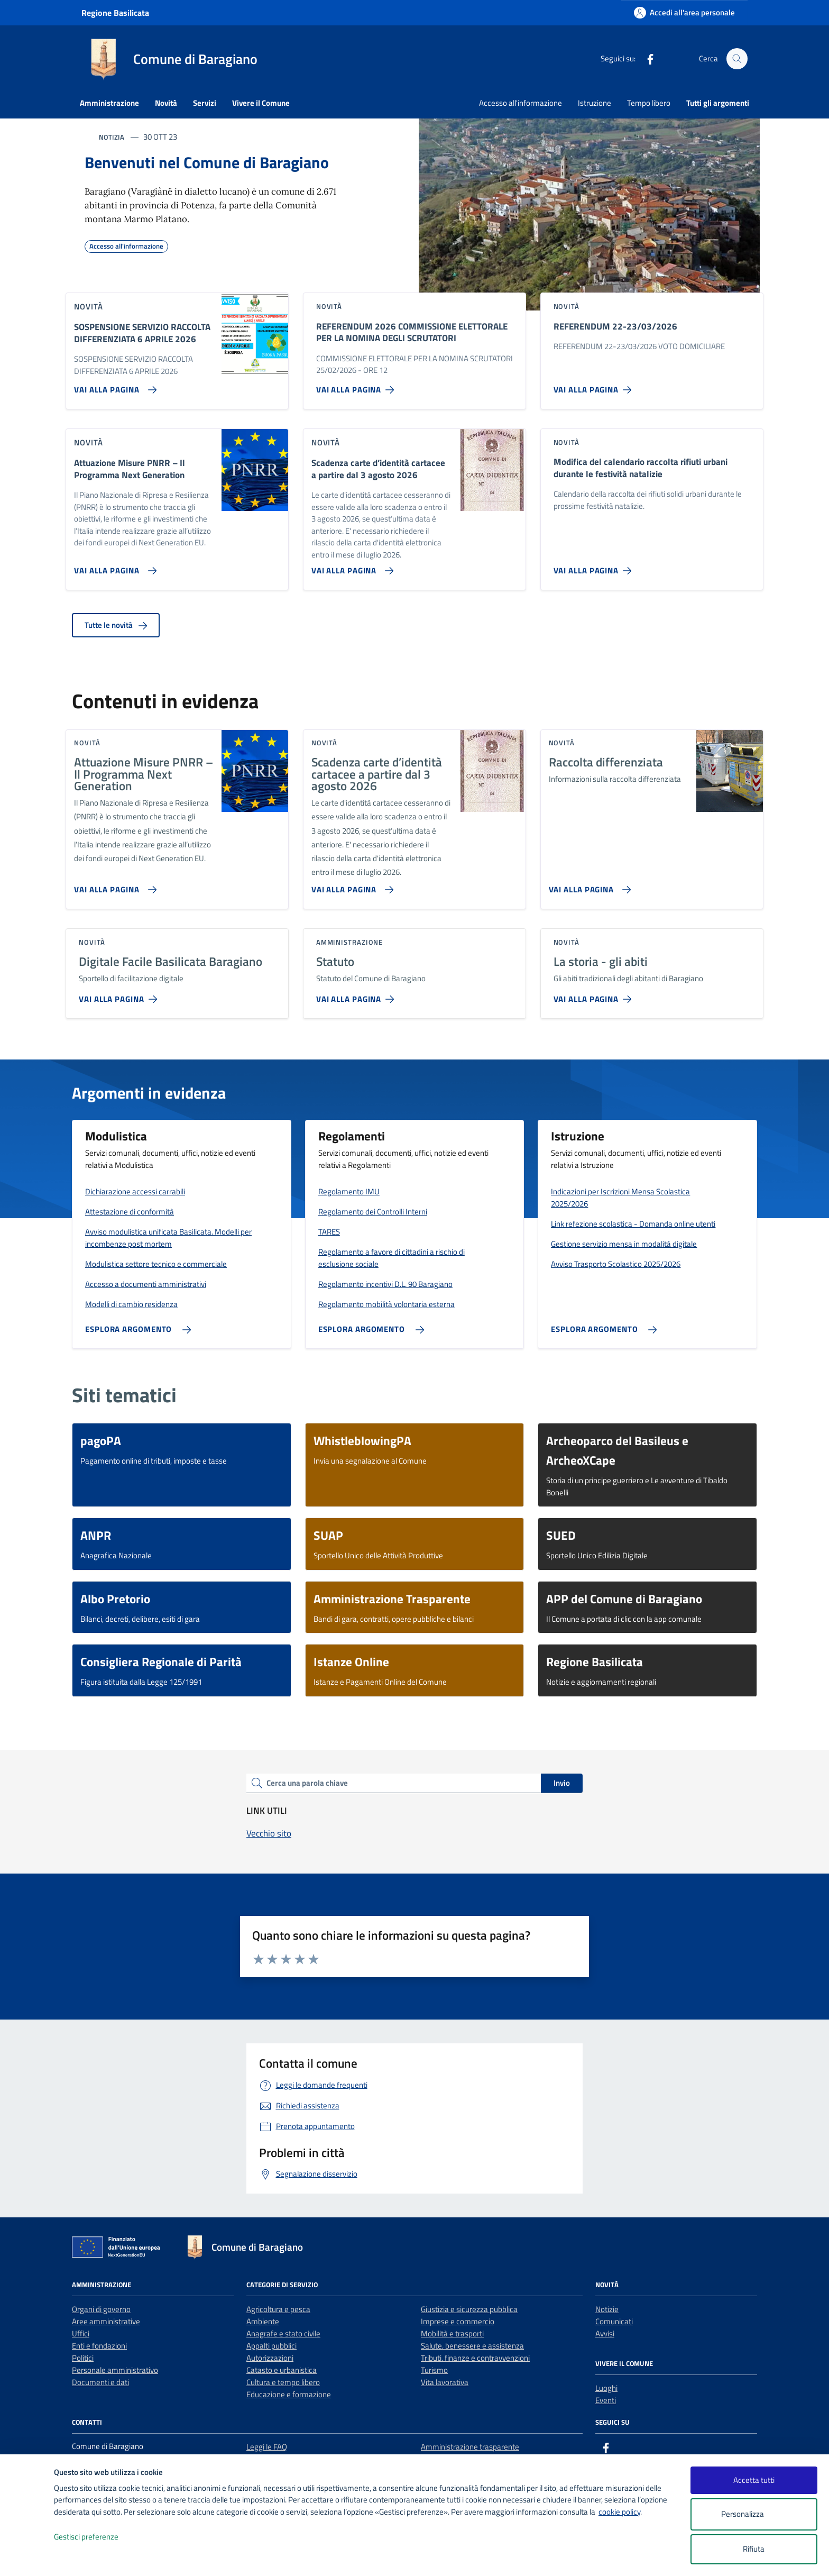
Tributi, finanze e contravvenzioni (475, 2358)
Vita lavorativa (444, 2382)
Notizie (607, 2309)
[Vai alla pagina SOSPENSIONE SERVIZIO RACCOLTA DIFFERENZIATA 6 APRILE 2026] (113, 385)
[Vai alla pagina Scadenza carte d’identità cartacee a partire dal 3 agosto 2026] (350, 566)
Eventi (605, 2400)
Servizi (204, 103)
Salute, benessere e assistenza (472, 2346)
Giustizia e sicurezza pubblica (469, 2309)
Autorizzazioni (269, 2358)
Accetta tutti (754, 2480)
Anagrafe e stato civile (283, 2333)
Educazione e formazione (288, 2394)
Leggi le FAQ (266, 2447)
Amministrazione (109, 103)
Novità (166, 103)
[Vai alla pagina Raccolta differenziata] (588, 885)
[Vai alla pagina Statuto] (357, 995)
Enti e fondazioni (99, 2346)
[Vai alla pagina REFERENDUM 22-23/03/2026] (595, 385)
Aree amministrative (106, 2321)
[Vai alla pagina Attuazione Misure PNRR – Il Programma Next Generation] (113, 566)
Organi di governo (101, 2309)
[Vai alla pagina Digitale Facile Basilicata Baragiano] (120, 995)
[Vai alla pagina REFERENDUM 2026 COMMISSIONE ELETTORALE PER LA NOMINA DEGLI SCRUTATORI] (357, 385)
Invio (562, 1783)
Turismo (434, 2370)
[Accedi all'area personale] (684, 12)
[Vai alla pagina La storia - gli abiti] (595, 995)
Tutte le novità (116, 625)
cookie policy (619, 2512)
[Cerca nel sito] (737, 58)
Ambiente (262, 2321)
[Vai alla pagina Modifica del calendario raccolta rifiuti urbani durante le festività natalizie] (595, 566)
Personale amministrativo (115, 2370)
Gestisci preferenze (97, 2537)
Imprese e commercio (457, 2321)
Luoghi (606, 2388)
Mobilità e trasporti (452, 2333)
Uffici (80, 2333)
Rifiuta (753, 2549)
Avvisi (604, 2333)
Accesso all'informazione (520, 103)
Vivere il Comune (261, 103)
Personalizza (753, 2514)
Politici (83, 2358)
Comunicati (614, 2321)
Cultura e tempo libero (283, 2382)
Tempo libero (648, 103)
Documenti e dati (100, 2382)
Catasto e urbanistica (281, 2370)
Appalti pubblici (271, 2346)
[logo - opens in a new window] (27, 2557)
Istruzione (594, 103)
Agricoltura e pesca (278, 2309)
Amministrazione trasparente (470, 2447)
